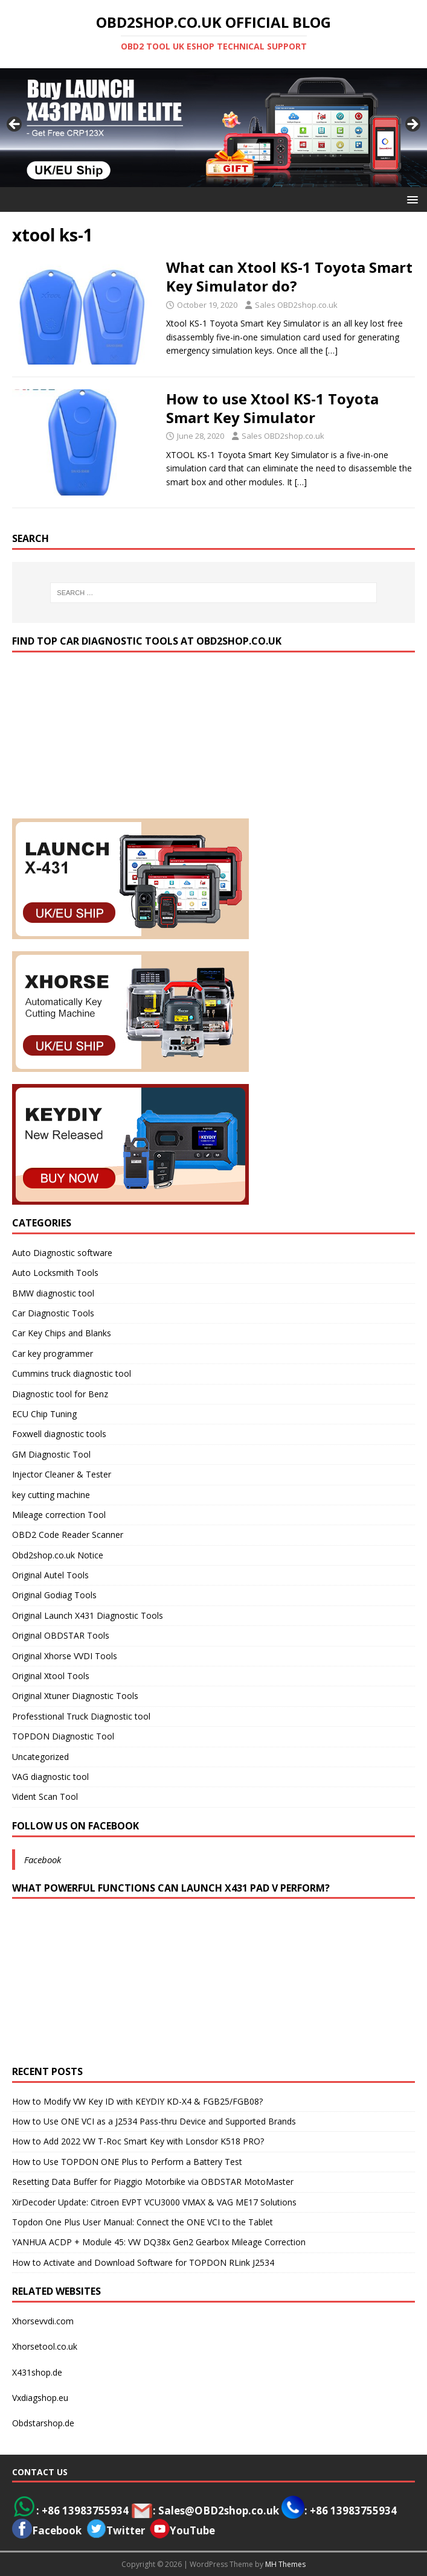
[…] (332, 350)
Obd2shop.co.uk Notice (57, 1555)
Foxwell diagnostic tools (59, 1433)
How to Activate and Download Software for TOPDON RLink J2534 (143, 2262)
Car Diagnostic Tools (53, 1313)
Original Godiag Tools (54, 1595)
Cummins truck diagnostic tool (71, 1373)
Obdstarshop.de (43, 2423)
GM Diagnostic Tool (51, 1454)
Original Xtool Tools (50, 1676)
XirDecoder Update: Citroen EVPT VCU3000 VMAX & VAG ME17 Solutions (154, 2202)
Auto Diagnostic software (62, 1252)
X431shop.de (37, 2372)
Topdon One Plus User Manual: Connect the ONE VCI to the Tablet (142, 2222)
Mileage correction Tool (59, 1514)
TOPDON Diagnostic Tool (63, 1736)
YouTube (182, 2530)
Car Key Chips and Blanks (61, 1333)
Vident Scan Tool (45, 1796)
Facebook (42, 1860)
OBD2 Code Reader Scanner (67, 1534)
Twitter (125, 2530)
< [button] (15, 125)
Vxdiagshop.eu (40, 2397)
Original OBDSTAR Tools (60, 1635)
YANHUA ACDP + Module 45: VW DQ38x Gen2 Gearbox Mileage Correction (159, 2242)
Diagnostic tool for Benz (60, 1394)
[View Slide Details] (213, 127)
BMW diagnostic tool (53, 1293)
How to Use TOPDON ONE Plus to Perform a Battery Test (127, 2161)
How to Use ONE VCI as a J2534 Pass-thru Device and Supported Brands (154, 2121)
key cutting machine (51, 1494)
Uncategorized (40, 1756)
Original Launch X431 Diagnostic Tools (87, 1615)
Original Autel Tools (50, 1575)
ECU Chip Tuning (44, 1414)
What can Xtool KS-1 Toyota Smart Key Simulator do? (289, 276)
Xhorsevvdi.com (43, 2321)
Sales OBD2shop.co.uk (296, 304)
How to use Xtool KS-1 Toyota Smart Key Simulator (272, 408)
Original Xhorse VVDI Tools (64, 1656)
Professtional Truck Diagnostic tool (81, 1716)
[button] (410, 199)
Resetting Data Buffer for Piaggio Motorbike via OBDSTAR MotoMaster (153, 2181)
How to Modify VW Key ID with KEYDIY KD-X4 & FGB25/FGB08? (137, 2101)
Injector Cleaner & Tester (61, 1474)
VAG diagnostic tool (50, 1776)
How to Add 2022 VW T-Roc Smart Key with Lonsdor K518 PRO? (138, 2141)
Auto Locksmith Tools (55, 1272)
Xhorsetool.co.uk (44, 2346)
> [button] (412, 125)
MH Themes (285, 2564)
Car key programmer (52, 1353)
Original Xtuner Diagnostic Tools (75, 1695)
